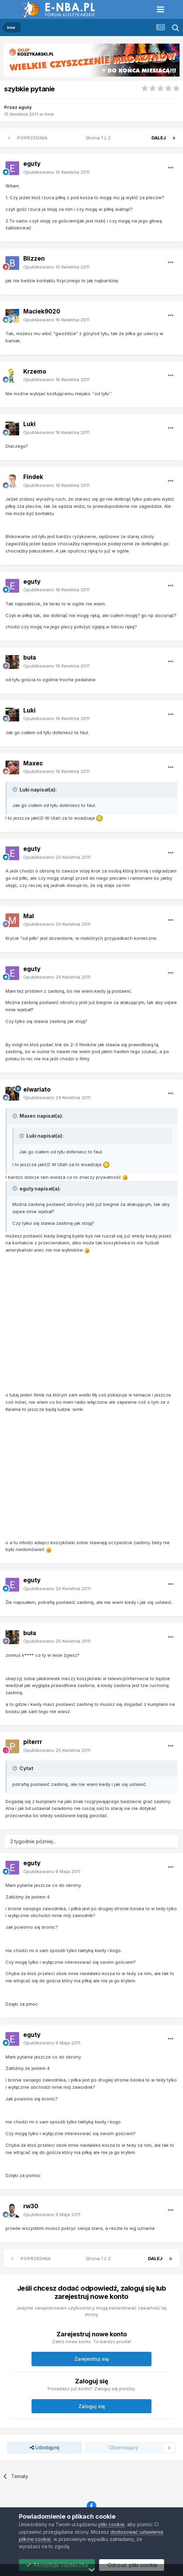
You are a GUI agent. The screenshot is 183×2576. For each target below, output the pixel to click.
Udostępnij (44, 2447)
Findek (33, 477)
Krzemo (34, 371)
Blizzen (34, 258)
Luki (29, 424)
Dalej (158, 137)
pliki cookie (111, 2524)
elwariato (37, 1089)
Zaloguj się (91, 2406)
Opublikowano (56, 172)
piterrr (32, 1742)
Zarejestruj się (91, 2359)
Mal (28, 916)
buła (29, 657)
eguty (25, 107)
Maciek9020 (41, 311)
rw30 (30, 2206)
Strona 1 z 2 (99, 137)
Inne (49, 114)
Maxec (33, 763)
